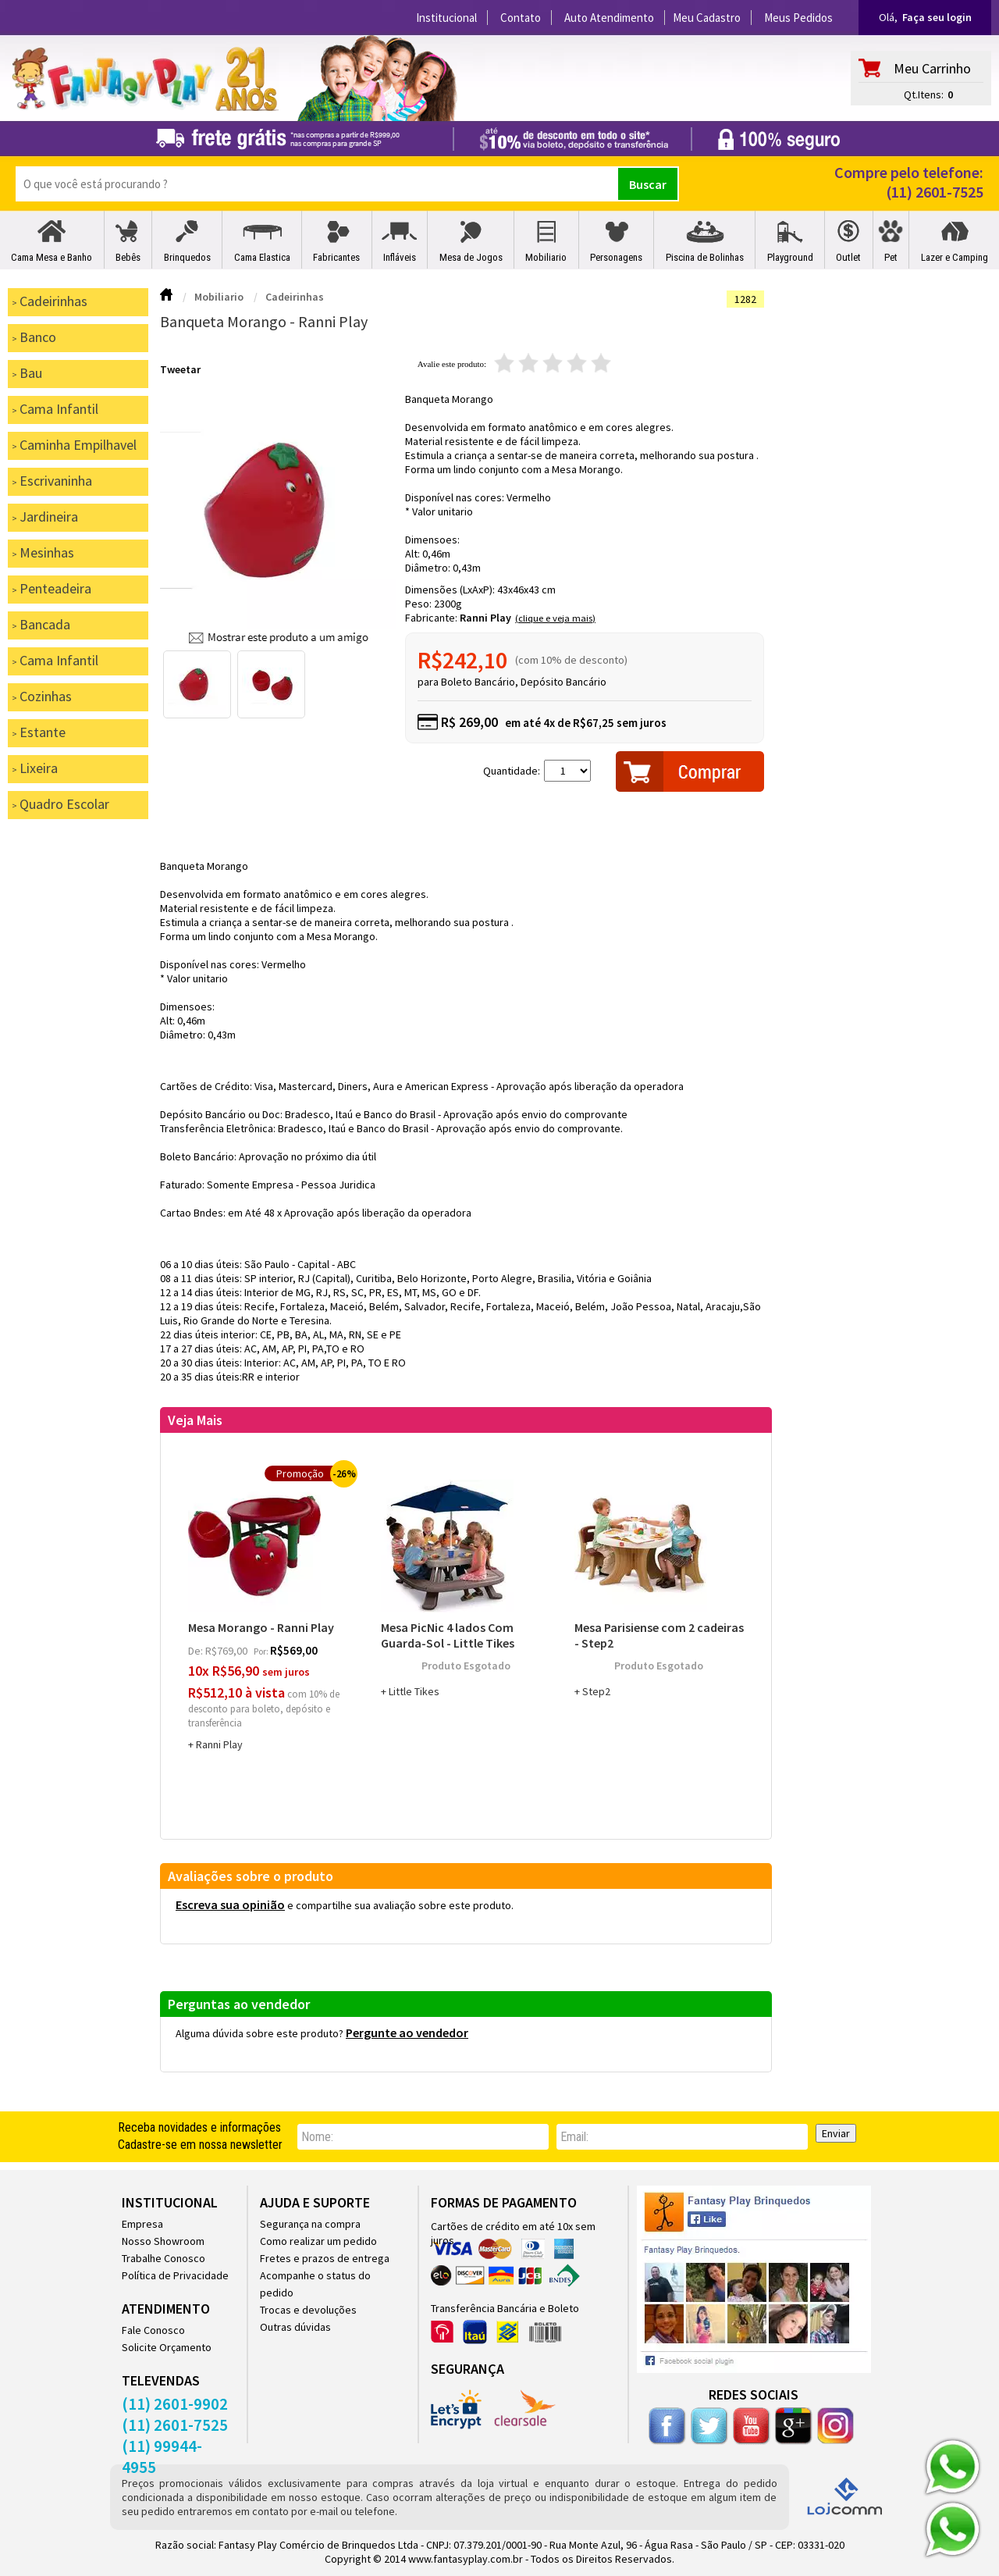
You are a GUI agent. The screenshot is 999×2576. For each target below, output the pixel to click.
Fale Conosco (153, 2330)
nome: (317, 2136)
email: (574, 2136)
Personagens (616, 257)
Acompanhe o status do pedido (315, 2284)
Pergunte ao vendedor (407, 2032)
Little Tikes (414, 1691)
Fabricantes (336, 257)
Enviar (836, 2133)
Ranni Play (485, 618)
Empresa (142, 2224)
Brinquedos (187, 257)
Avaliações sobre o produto (250, 1876)
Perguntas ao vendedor (239, 2004)
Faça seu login (937, 17)
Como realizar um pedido (318, 2241)
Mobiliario (546, 257)
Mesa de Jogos (471, 257)
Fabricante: (432, 618)
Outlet (848, 257)
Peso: (419, 604)
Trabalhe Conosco (163, 2258)
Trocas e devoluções (308, 2310)
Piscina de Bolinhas (705, 257)
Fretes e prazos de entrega (324, 2258)
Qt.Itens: (924, 94)
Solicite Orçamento (167, 2347)
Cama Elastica (262, 257)
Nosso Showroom (163, 2241)
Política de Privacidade (175, 2275)
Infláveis (399, 257)
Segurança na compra (310, 2224)
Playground (790, 257)
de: (196, 1651)
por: (262, 1651)
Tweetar (180, 369)
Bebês (128, 257)
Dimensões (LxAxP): (451, 590)
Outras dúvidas (295, 2327)
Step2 (596, 1691)
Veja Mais (195, 1420)
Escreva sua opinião (230, 1904)
